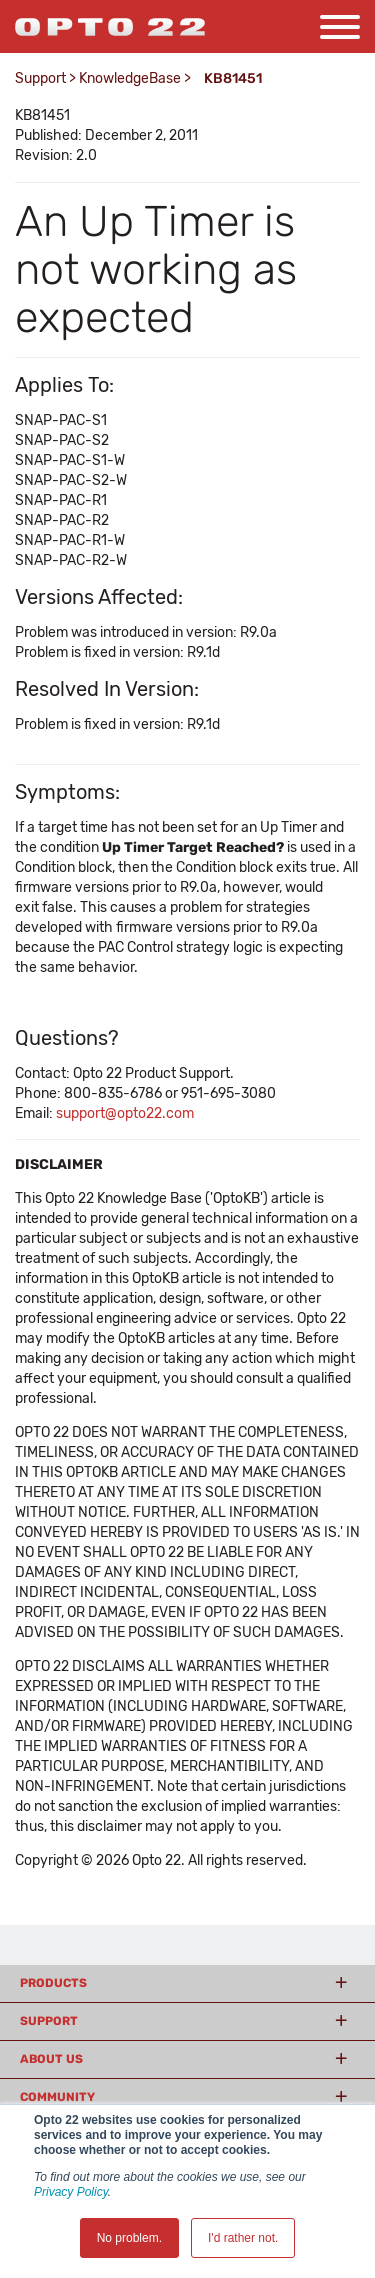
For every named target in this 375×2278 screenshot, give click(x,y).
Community (57, 2097)
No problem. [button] (129, 2238)
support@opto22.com (125, 1113)
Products (53, 1983)
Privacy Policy (71, 2192)
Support (40, 78)
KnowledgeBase (130, 78)
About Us (51, 2059)
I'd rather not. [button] (243, 2238)
